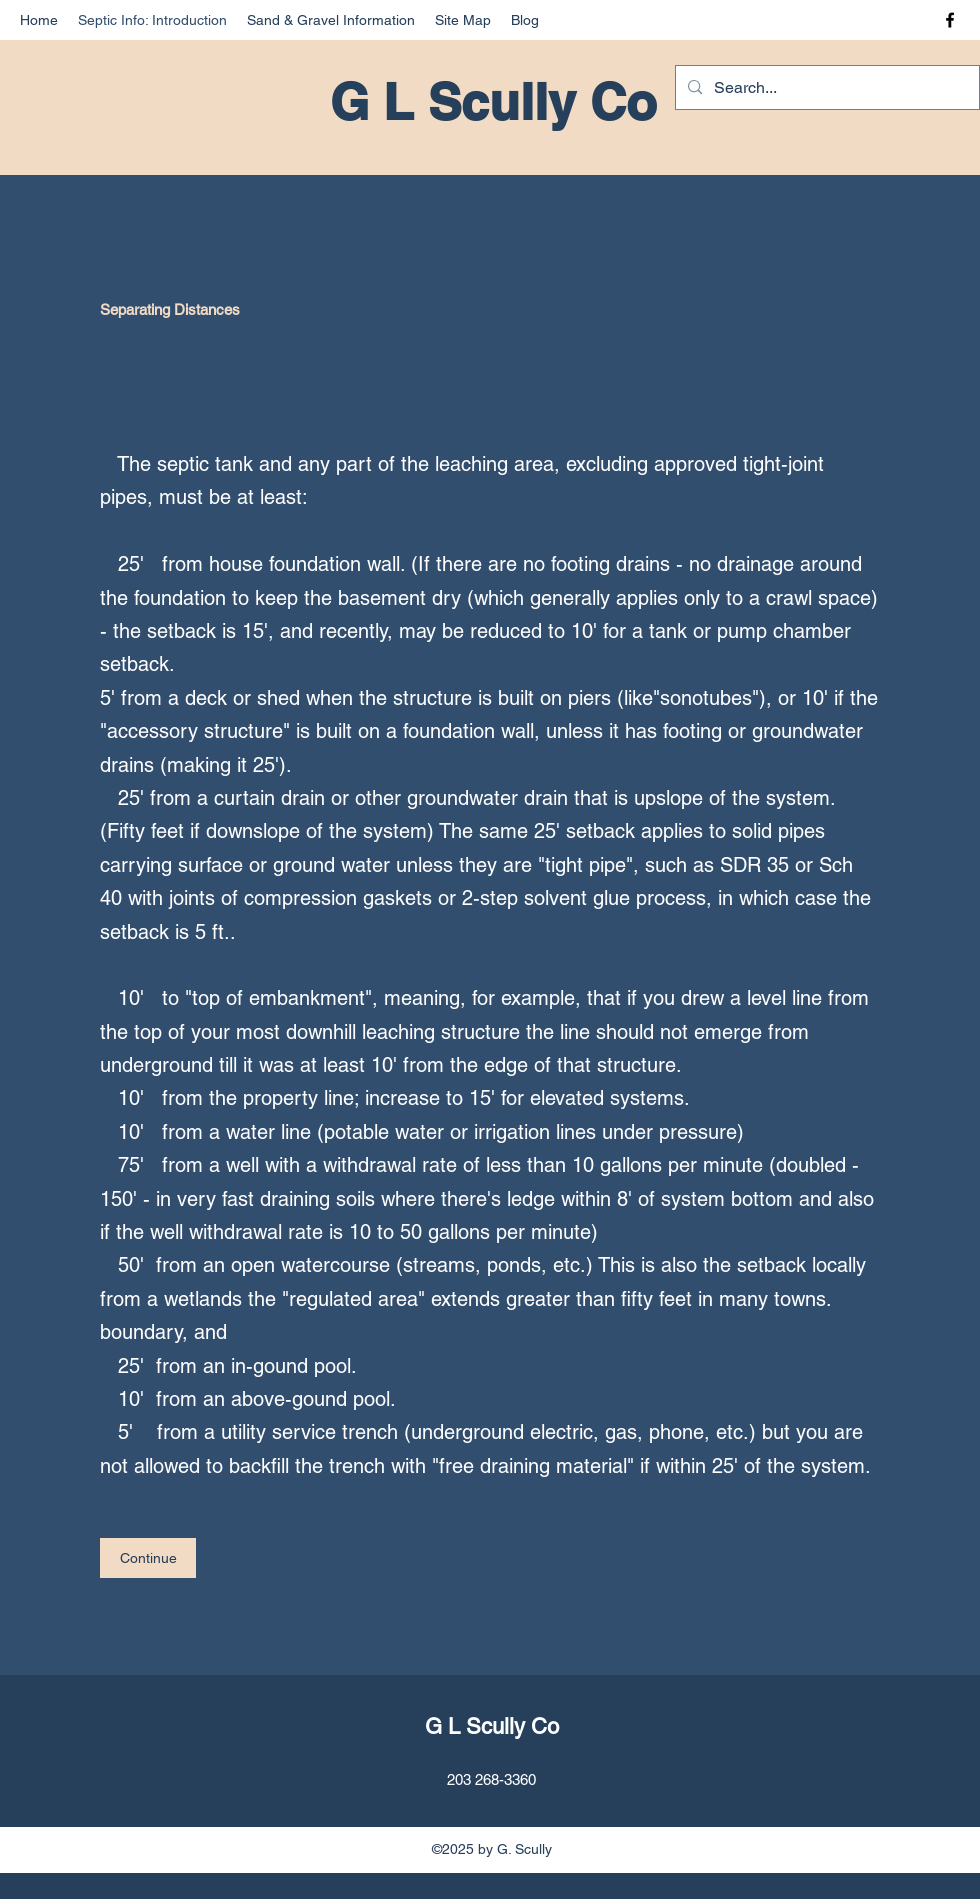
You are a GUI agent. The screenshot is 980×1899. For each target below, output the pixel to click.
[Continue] (148, 1558)
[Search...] (825, 88)
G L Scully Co (493, 101)
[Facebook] (950, 20)
